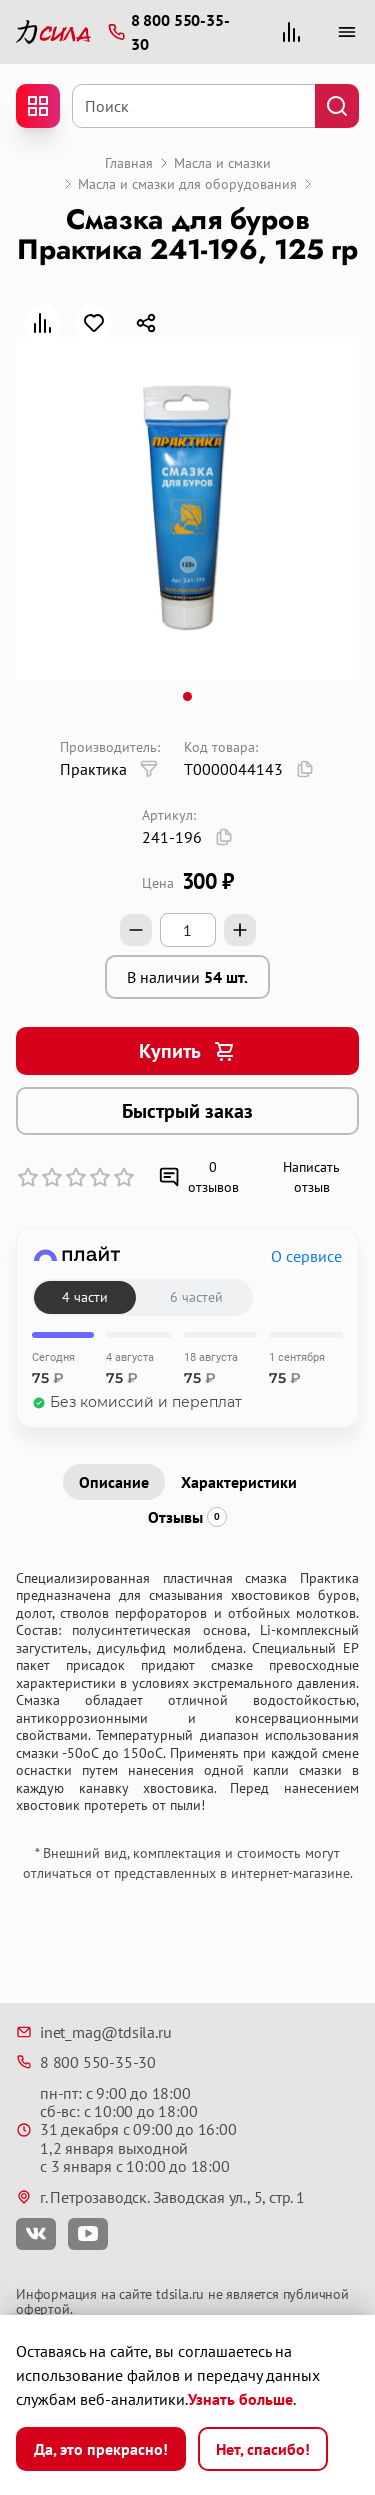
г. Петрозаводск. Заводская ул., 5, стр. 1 (160, 2197)
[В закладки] (94, 323)
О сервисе (306, 1256)
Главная (129, 163)
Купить (188, 1051)
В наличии (187, 977)
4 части (85, 1297)
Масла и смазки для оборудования (187, 184)
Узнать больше (240, 2399)
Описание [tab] (114, 1482)
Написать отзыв (311, 1177)
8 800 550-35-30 (86, 2062)
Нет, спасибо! (263, 2449)
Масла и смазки (222, 163)
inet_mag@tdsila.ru (93, 2032)
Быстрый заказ (187, 1111)
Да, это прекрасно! (101, 2449)
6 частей (196, 1297)
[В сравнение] (42, 323)
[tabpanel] (187, 1692)
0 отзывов (198, 1177)
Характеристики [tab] (239, 1482)
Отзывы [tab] (187, 1517)
